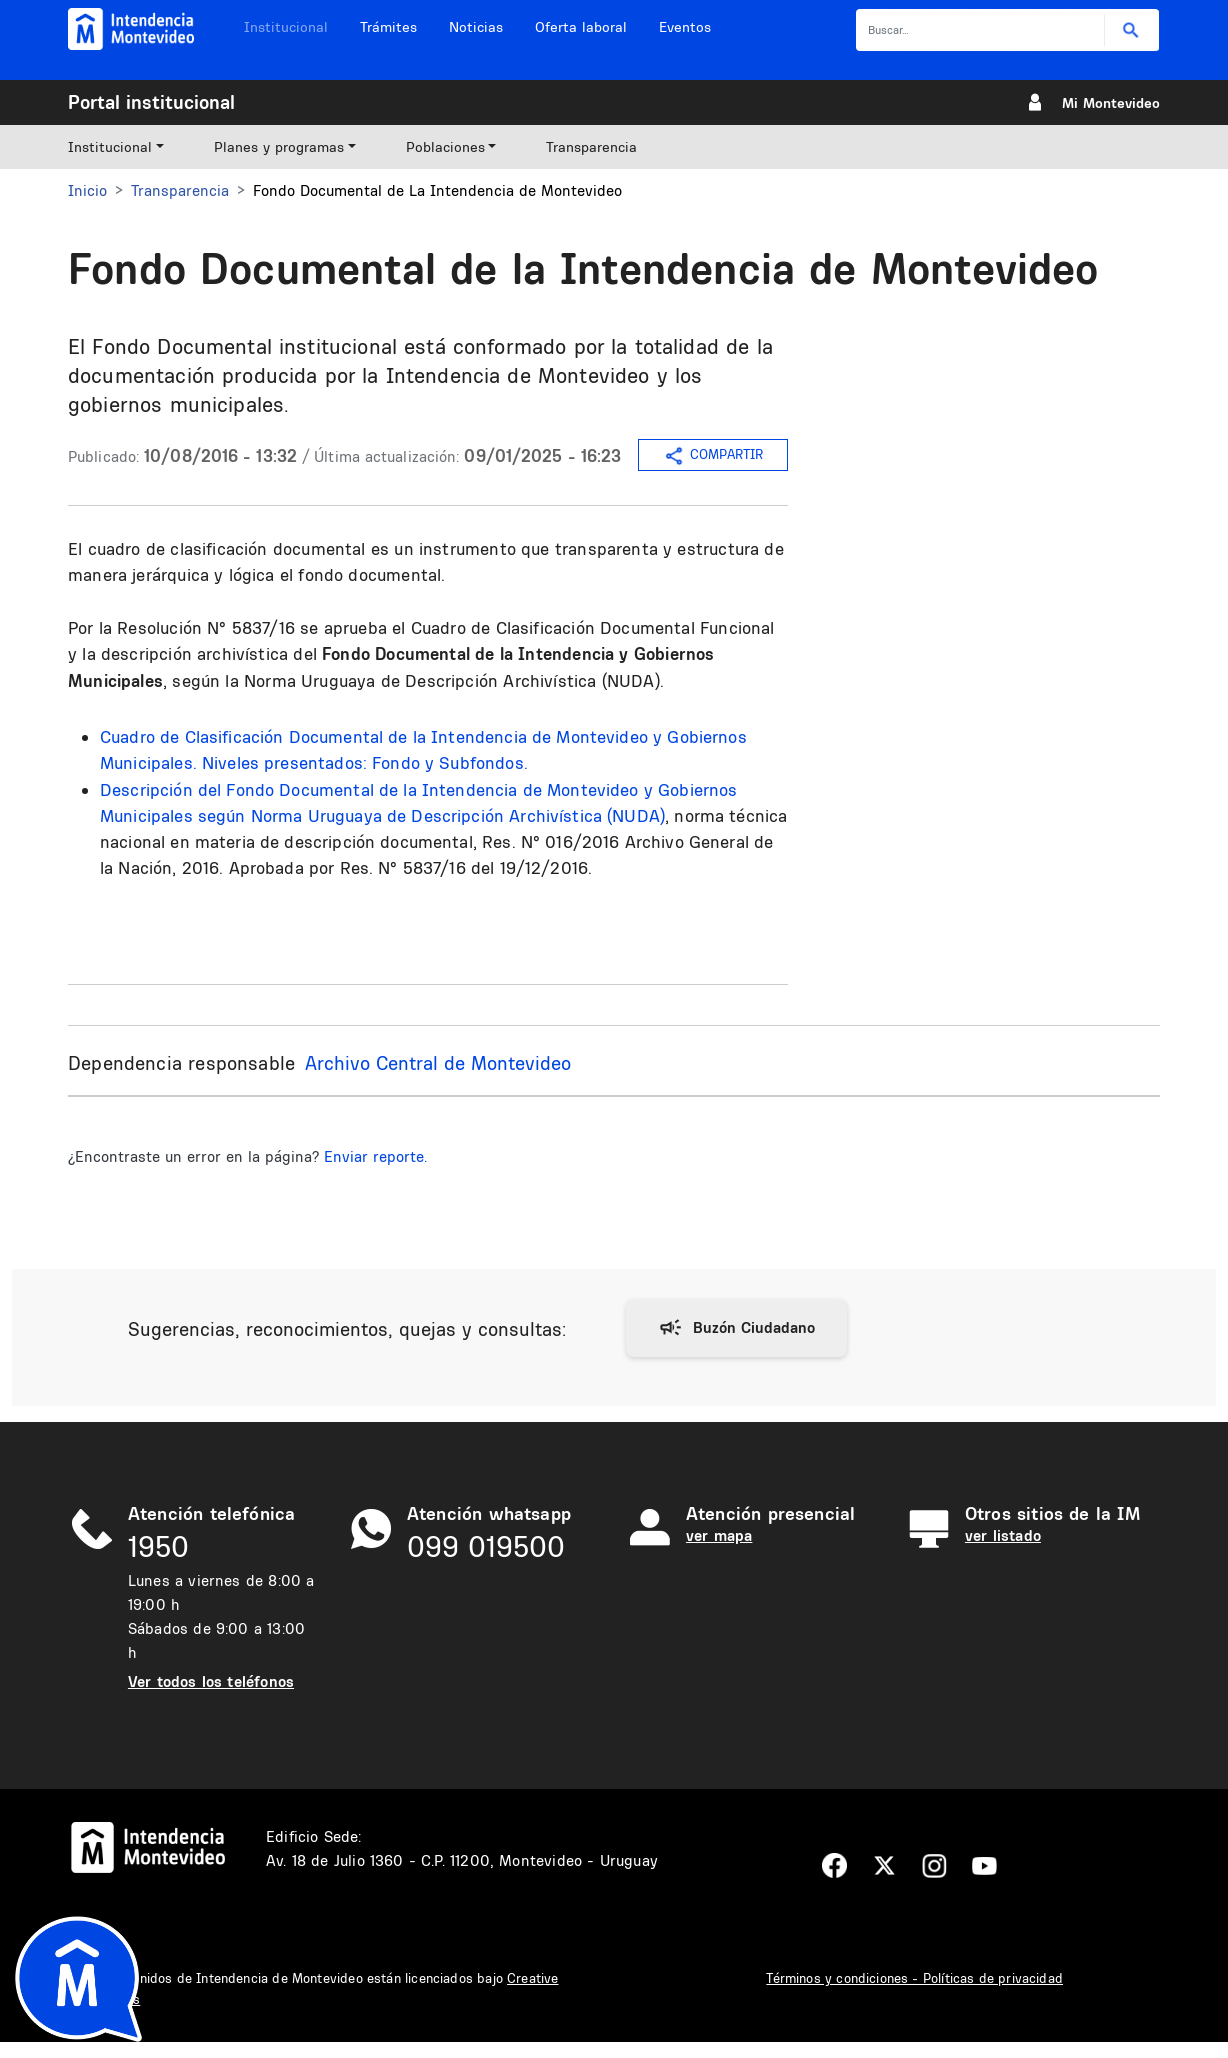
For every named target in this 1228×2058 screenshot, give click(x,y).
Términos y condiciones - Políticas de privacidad (914, 1978)
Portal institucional (151, 102)
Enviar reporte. (375, 1156)
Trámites (388, 27)
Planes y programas (279, 147)
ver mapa (719, 1535)
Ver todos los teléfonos (211, 1681)
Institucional (286, 27)
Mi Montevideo (1111, 103)
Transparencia (591, 147)
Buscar (1131, 30)
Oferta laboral (581, 27)
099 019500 (486, 1546)
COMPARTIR (713, 456)
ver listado (1003, 1535)
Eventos (685, 27)
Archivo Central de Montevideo (438, 1063)
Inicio (87, 190)
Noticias (476, 27)
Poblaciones (445, 147)
